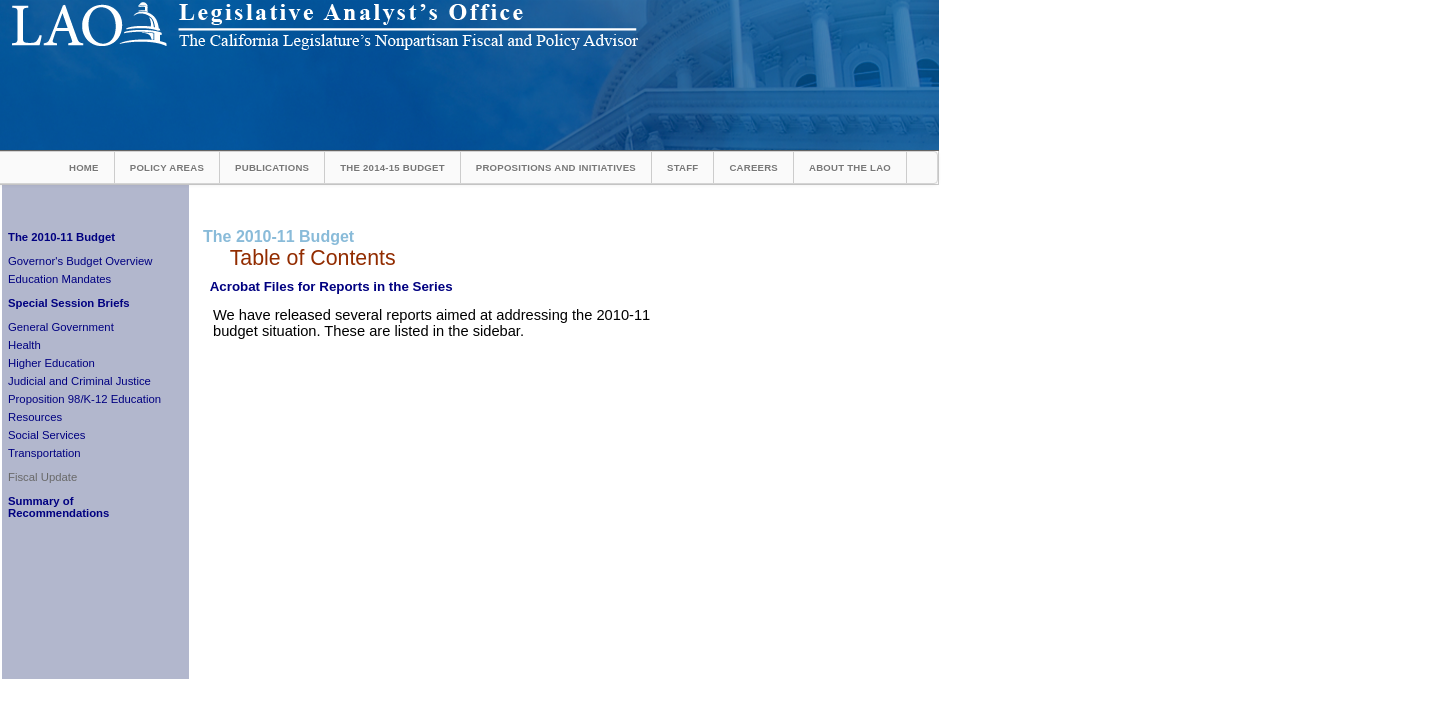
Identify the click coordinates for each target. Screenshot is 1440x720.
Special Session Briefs (69, 303)
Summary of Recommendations (58, 507)
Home (84, 167)
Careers (753, 167)
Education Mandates (59, 279)
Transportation (44, 453)
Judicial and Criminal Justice (79, 381)
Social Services (46, 435)
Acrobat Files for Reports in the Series (331, 286)
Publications (272, 167)
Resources (35, 417)
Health (24, 345)
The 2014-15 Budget (392, 167)
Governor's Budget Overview (80, 261)
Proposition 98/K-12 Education (84, 399)
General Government (61, 327)
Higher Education (51, 363)
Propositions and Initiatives (556, 167)
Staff (682, 167)
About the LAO (850, 167)
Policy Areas (167, 167)
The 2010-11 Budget (61, 237)
